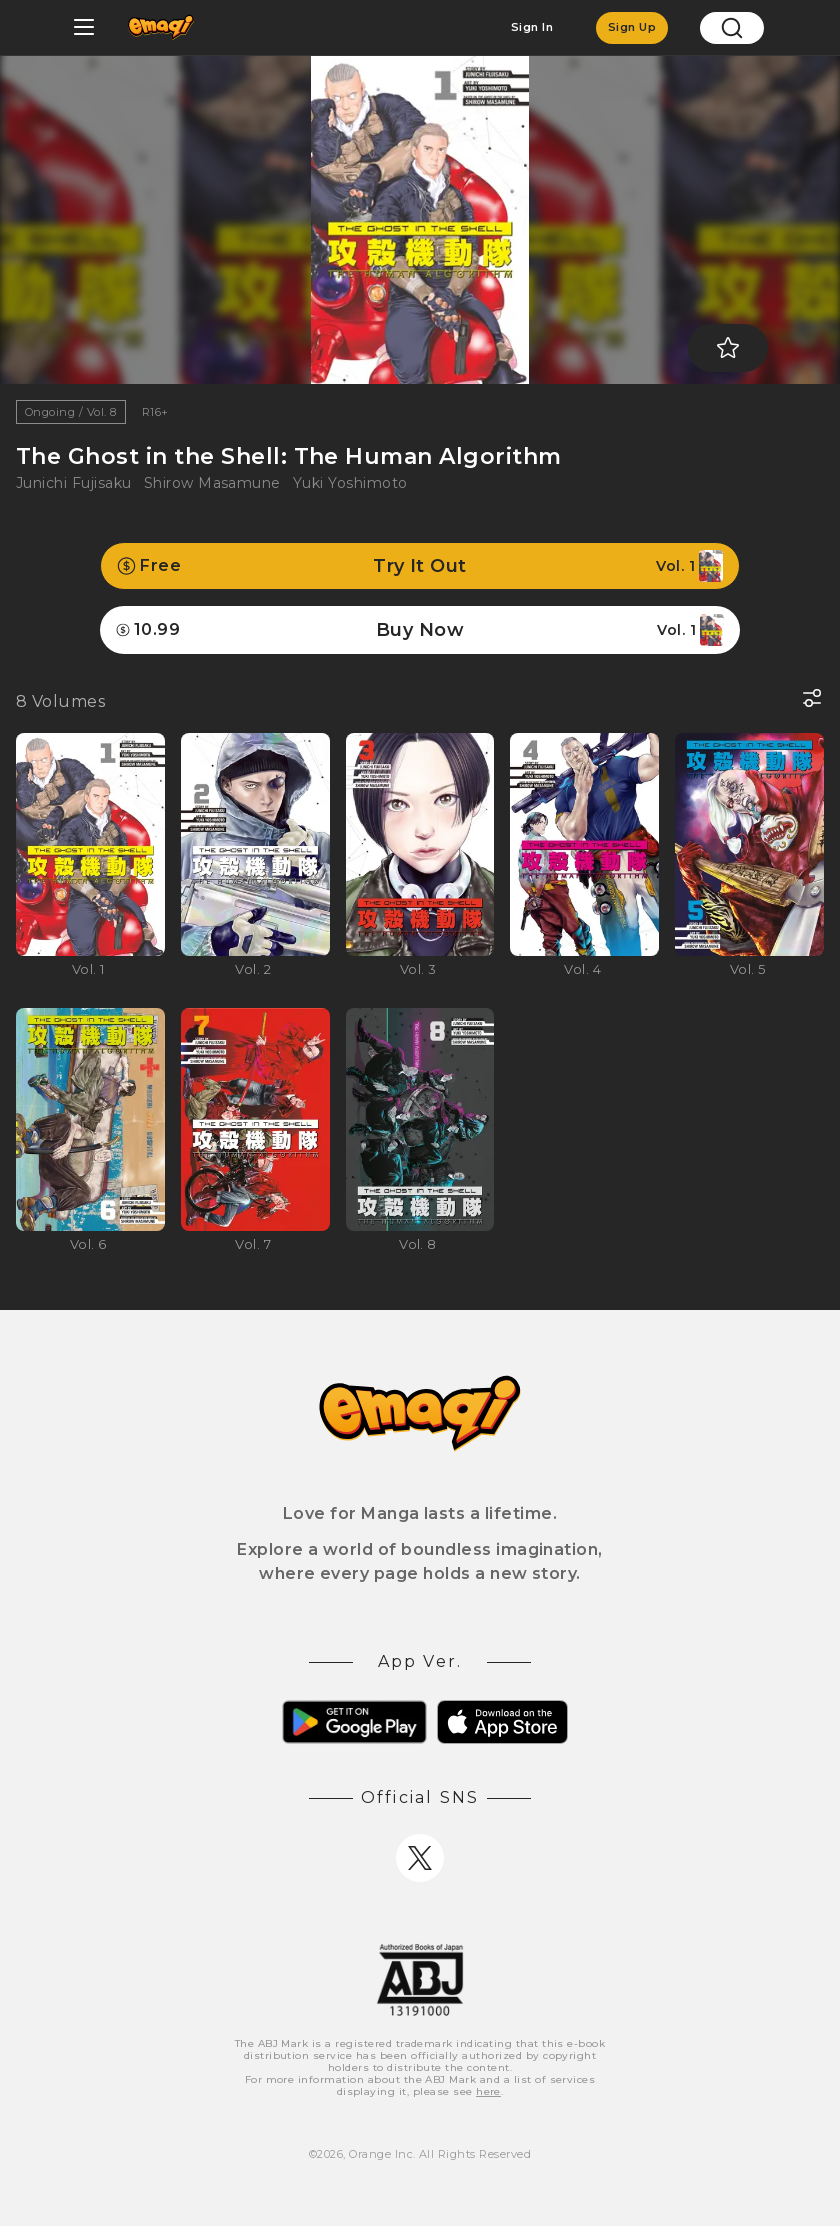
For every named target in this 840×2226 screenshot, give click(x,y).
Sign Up (632, 27)
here (488, 2091)
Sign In (532, 27)
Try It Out (420, 566)
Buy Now (420, 630)
